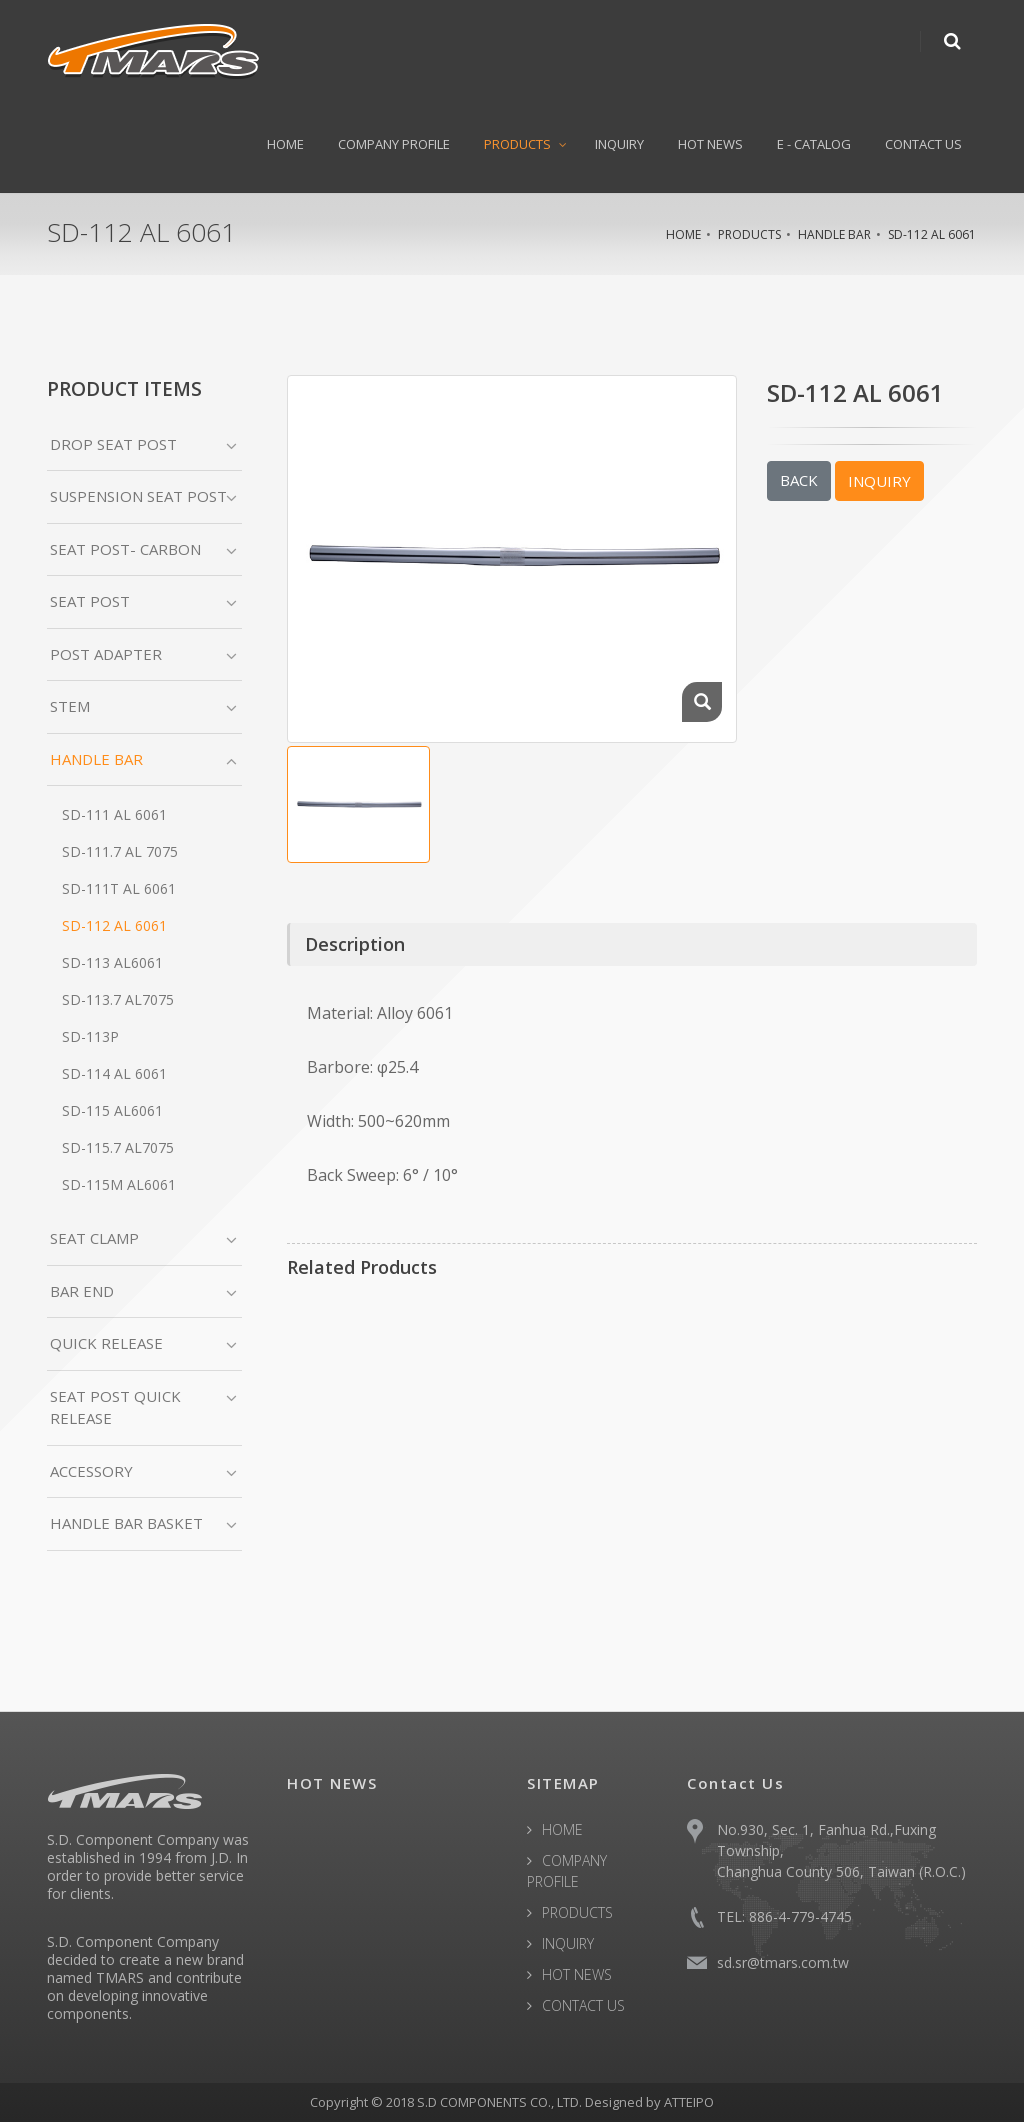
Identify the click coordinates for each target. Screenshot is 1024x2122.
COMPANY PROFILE (394, 144)
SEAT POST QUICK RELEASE (115, 1407)
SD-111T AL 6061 (119, 888)
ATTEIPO (689, 2102)
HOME (285, 144)
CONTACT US (923, 144)
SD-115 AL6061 (112, 1110)
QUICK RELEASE (106, 1343)
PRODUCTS (517, 144)
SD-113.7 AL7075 (118, 999)
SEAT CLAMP (94, 1238)
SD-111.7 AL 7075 (120, 851)
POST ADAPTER (106, 654)
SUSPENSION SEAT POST (138, 496)
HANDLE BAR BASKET (126, 1523)
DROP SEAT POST (113, 444)
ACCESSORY (91, 1471)
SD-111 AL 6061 (114, 814)
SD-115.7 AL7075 (118, 1147)
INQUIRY (619, 144)
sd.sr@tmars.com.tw (783, 1962)
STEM (70, 706)
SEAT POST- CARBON (125, 549)
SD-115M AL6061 (119, 1184)
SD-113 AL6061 (112, 962)
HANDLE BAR (834, 234)
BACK (799, 480)
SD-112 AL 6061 (932, 234)
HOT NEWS (710, 144)
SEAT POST (90, 601)
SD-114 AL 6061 (114, 1073)
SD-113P (90, 1036)
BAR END (82, 1291)
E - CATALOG (814, 144)
